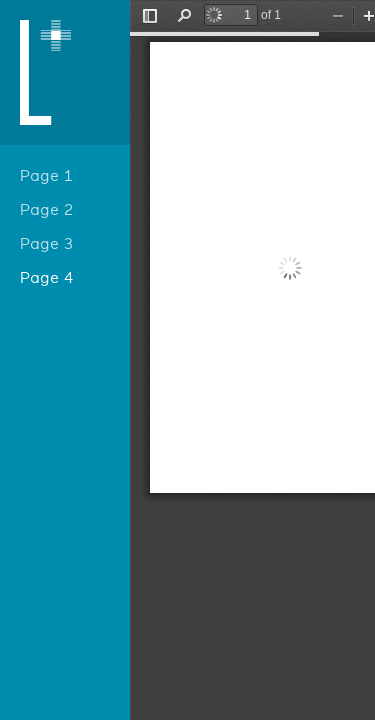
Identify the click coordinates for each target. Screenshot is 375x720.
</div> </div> (252, 360)
